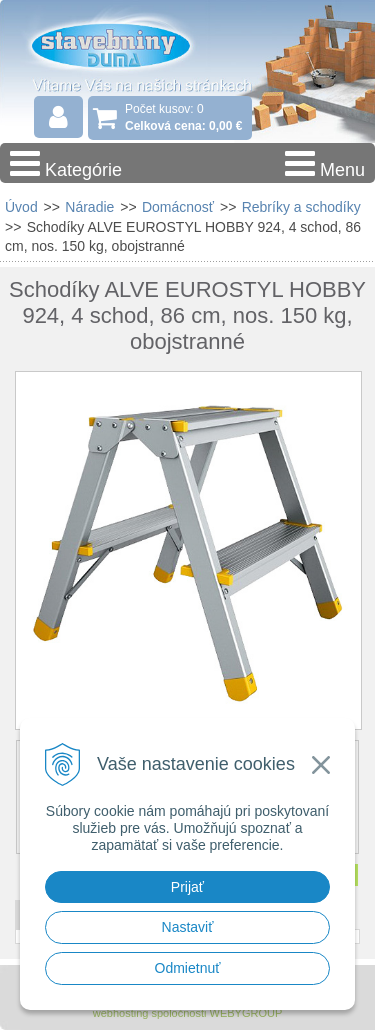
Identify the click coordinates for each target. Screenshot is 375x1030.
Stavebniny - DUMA (129, 44)
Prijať (187, 887)
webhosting (121, 1013)
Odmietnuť (188, 968)
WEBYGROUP (246, 1013)
